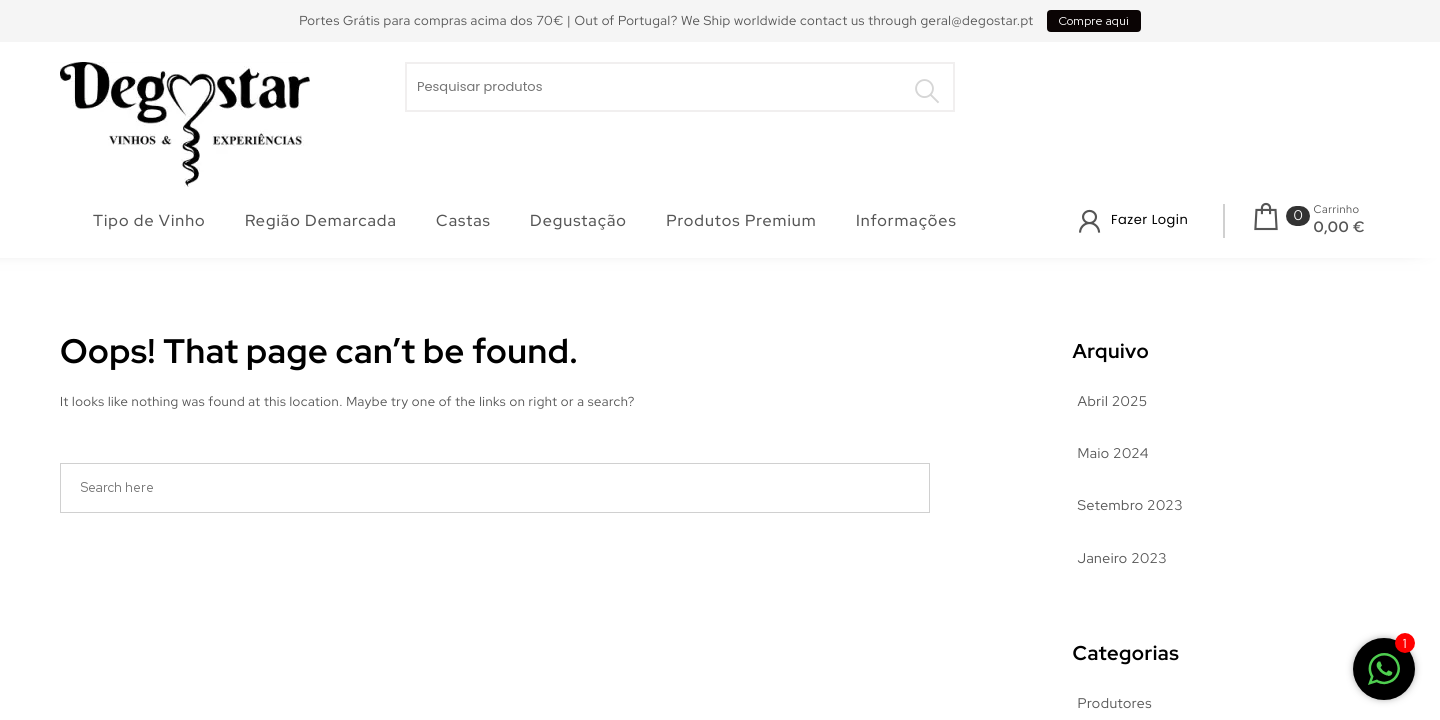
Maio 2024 (1114, 454)
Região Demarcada (321, 220)
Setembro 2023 (1131, 506)
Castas (463, 220)
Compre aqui (1094, 21)
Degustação (578, 220)
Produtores (1115, 704)
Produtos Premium (741, 220)
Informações (906, 220)
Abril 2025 (1113, 402)
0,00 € (1339, 227)
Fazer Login (1149, 219)
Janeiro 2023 (1123, 559)
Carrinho (1337, 210)
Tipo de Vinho (149, 220)
